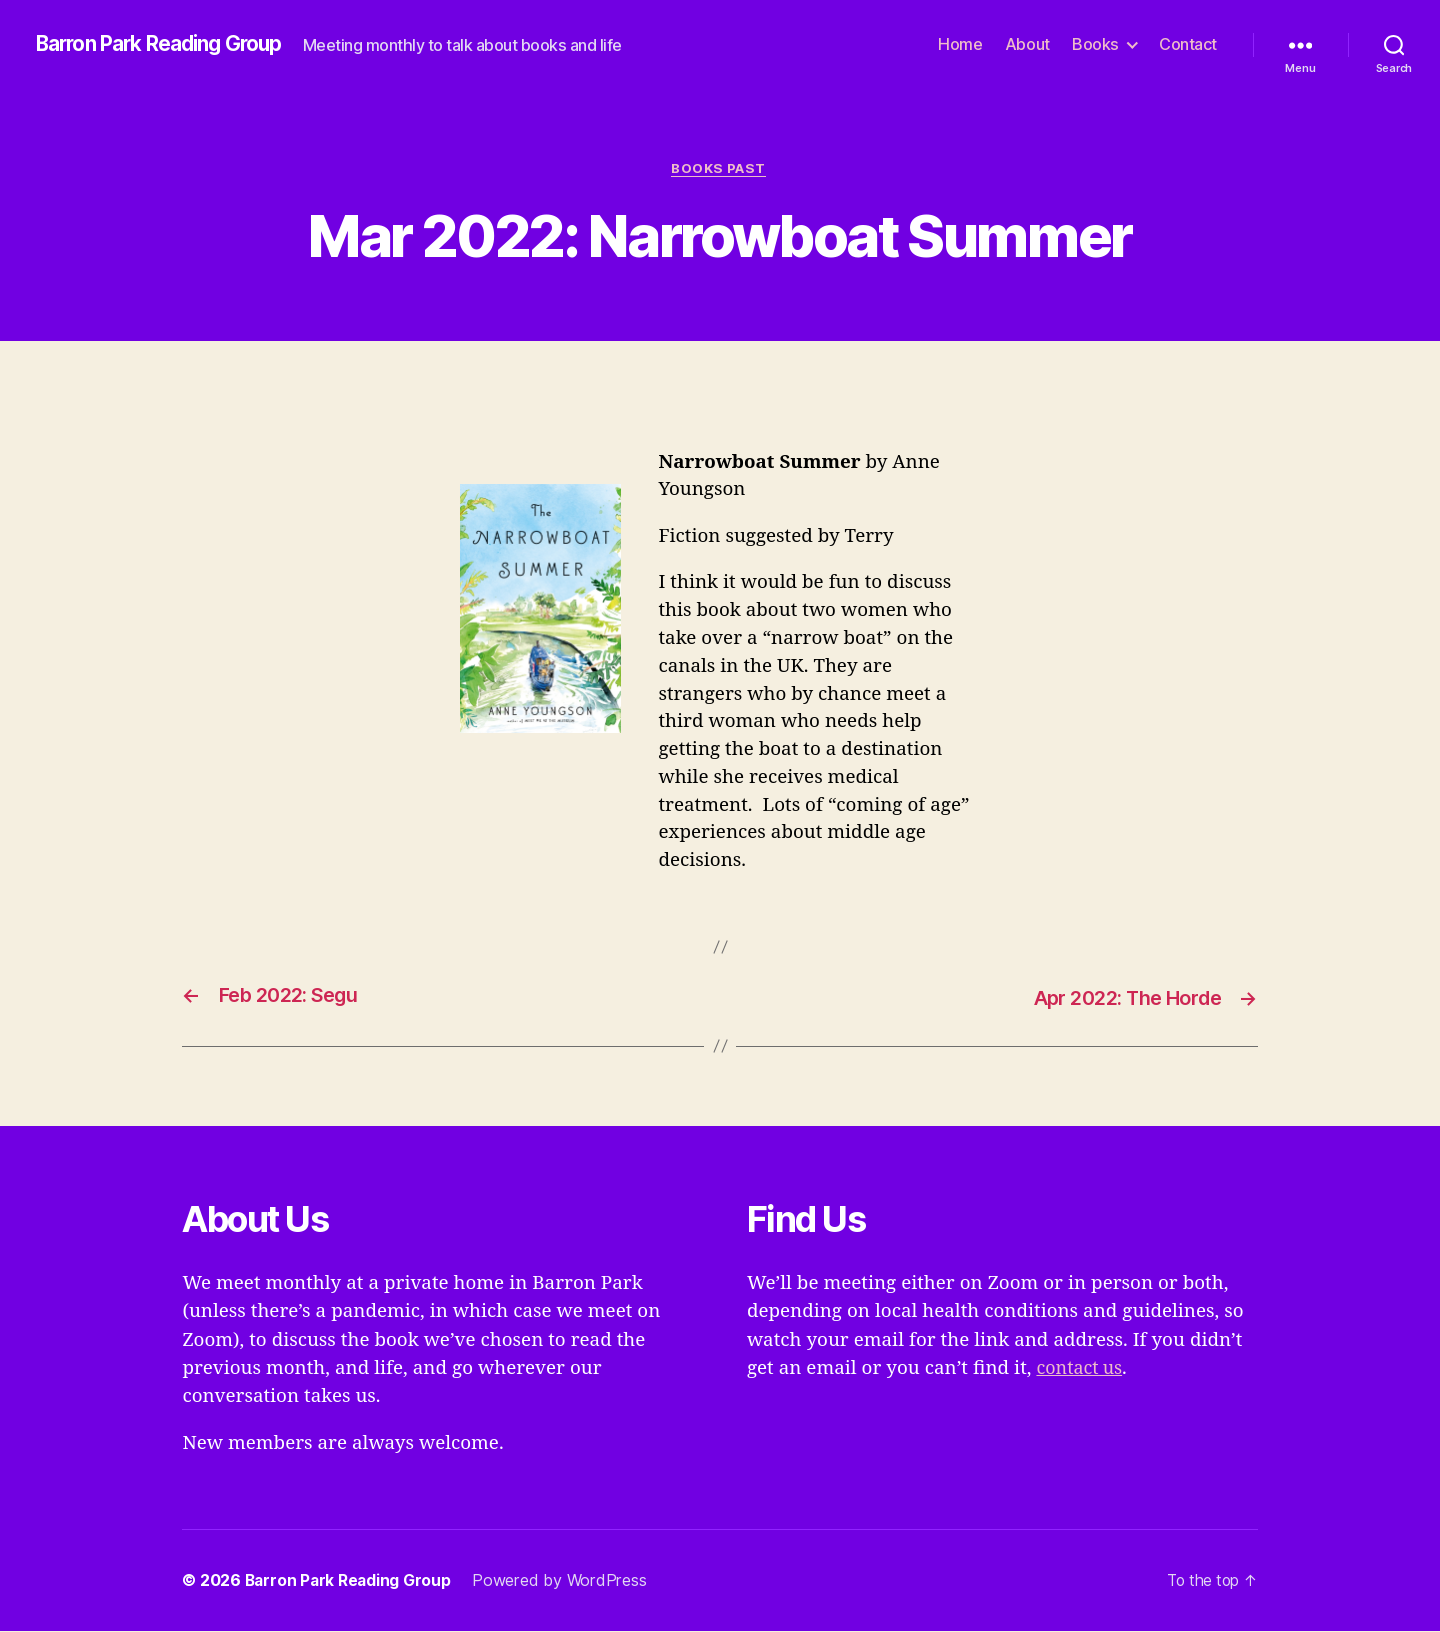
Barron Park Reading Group (166, 45)
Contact (1188, 44)
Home (960, 44)
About (1027, 44)
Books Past (720, 169)
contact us (1081, 1369)
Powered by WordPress (566, 1581)
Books (1095, 44)
